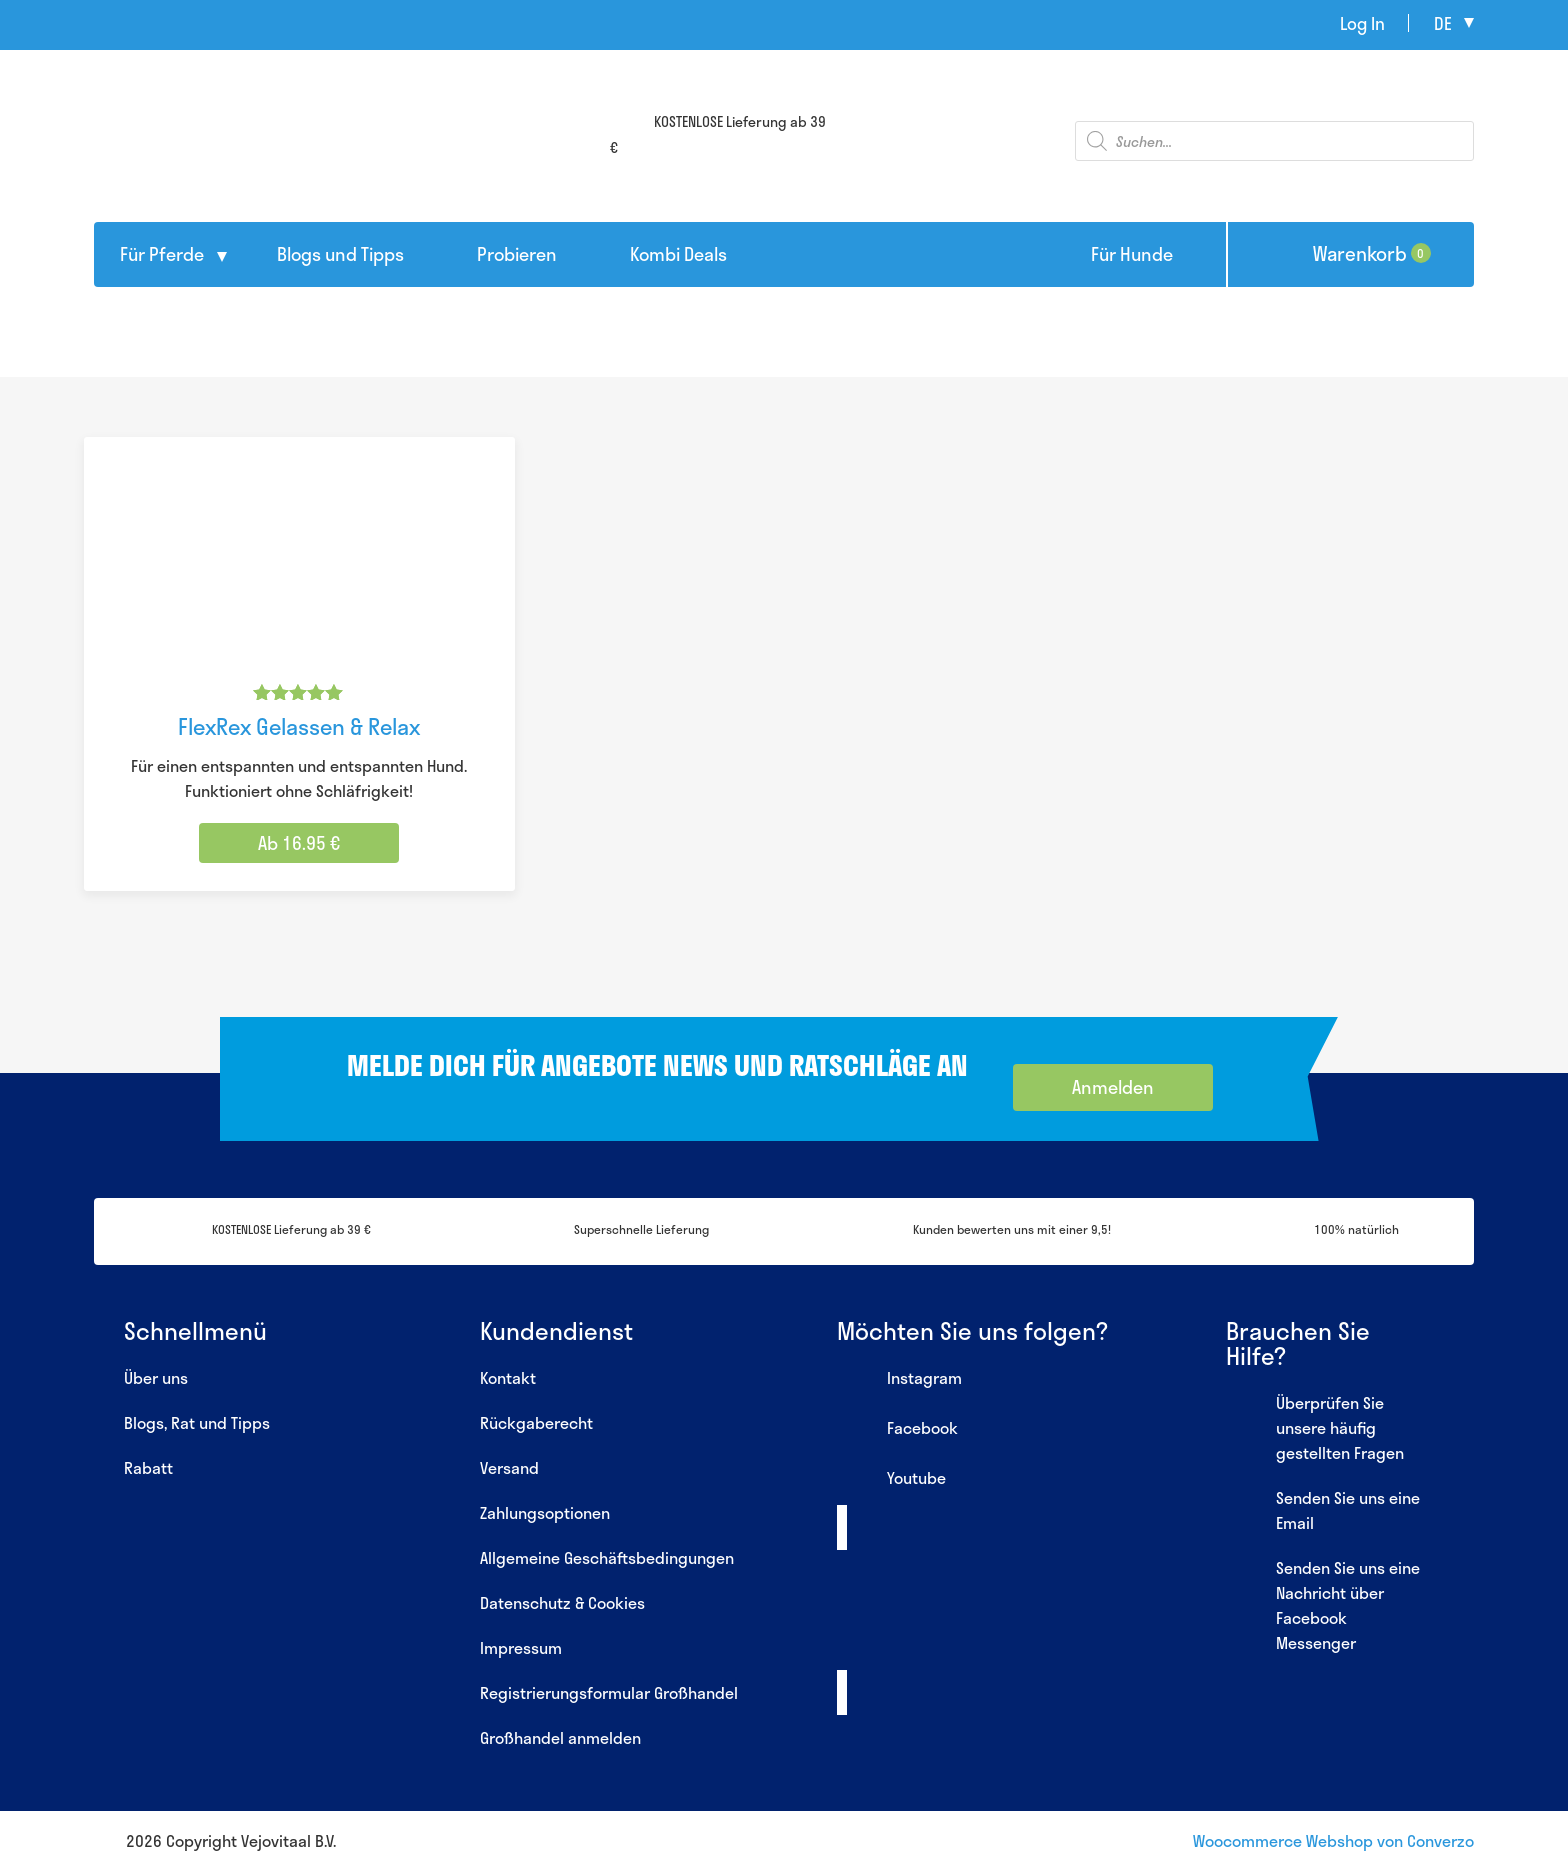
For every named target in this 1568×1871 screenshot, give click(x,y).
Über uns (156, 1377)
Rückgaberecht (536, 1422)
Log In (1362, 23)
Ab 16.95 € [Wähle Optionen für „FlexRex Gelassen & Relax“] (299, 843)
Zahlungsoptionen (545, 1512)
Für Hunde (1132, 254)
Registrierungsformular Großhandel (609, 1692)
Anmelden (1113, 1087)
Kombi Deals (678, 254)
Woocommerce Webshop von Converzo (1333, 1840)
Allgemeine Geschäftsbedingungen (607, 1557)
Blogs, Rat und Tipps (197, 1422)
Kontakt (508, 1377)
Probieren (517, 254)
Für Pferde (162, 254)
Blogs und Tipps (340, 254)
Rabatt (148, 1467)
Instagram (899, 1380)
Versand (509, 1467)
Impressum (521, 1647)
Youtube (891, 1480)
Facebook (897, 1430)
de (1443, 23)
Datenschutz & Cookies (562, 1602)
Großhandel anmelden (560, 1737)
